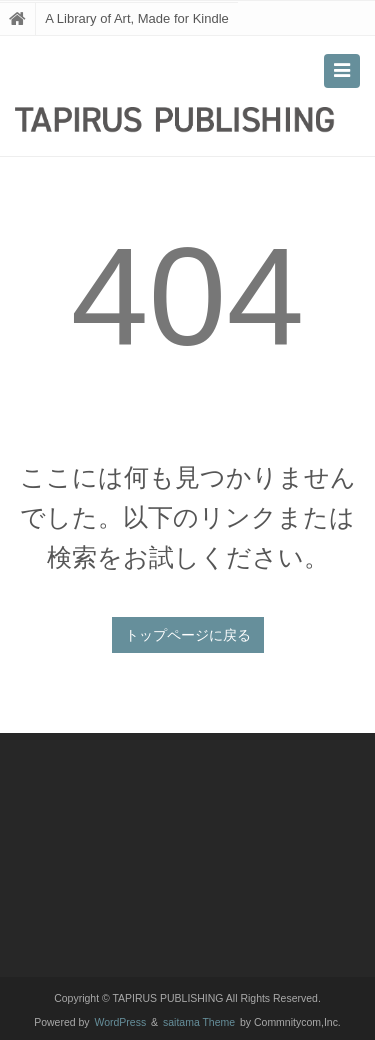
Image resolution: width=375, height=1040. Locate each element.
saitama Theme (199, 1022)
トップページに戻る (188, 635)
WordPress (121, 1022)
